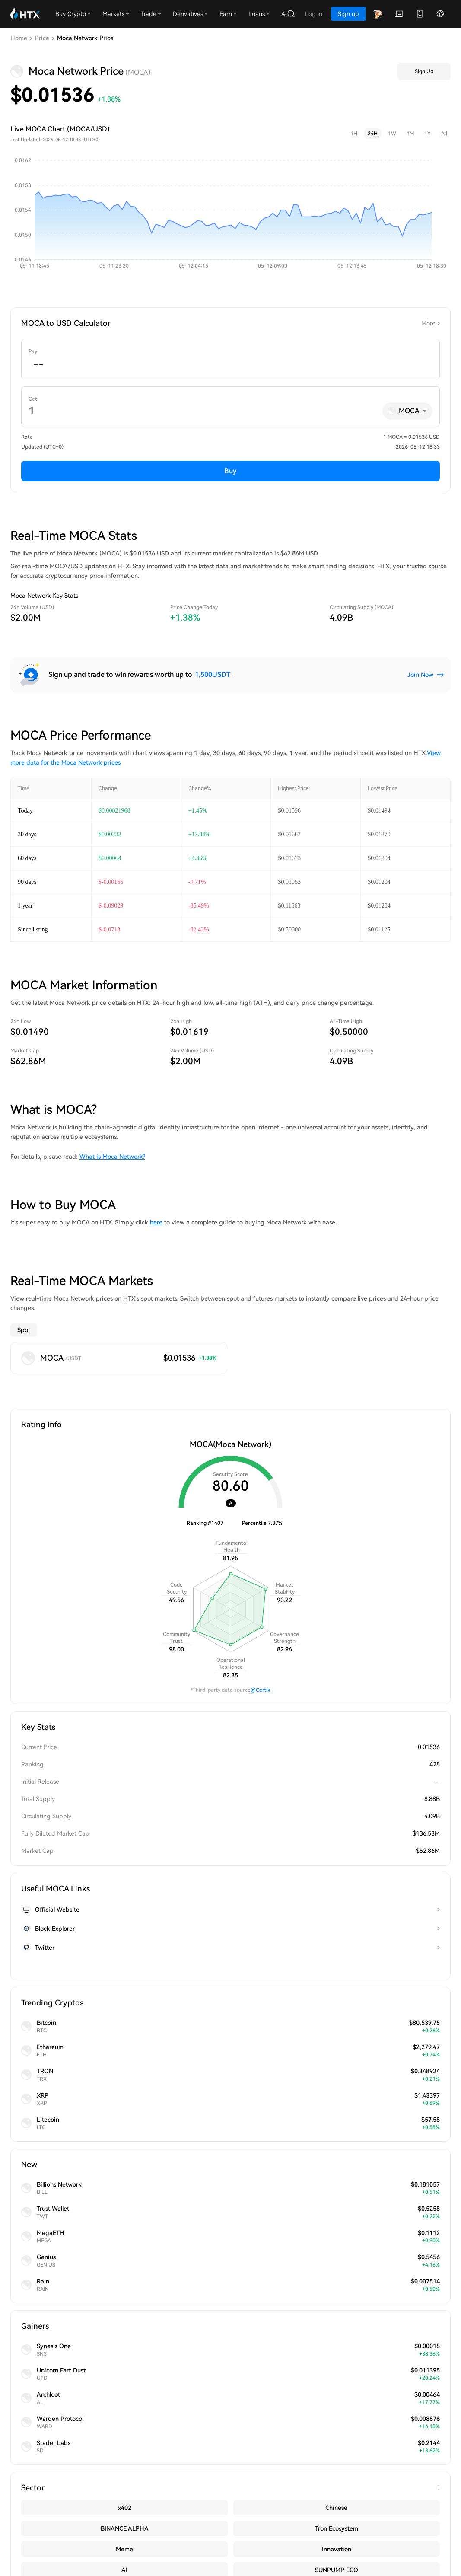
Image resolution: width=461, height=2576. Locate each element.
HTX (133, 2134)
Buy (230, 471)
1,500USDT (212, 674)
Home (18, 38)
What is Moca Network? (112, 1156)
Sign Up (424, 71)
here (156, 1222)
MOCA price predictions (104, 2008)
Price (42, 38)
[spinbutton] (230, 365)
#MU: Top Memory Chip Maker (59, 2549)
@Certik (260, 1658)
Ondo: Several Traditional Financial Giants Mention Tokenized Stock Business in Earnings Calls (174, 2536)
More (428, 323)
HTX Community (78, 2477)
